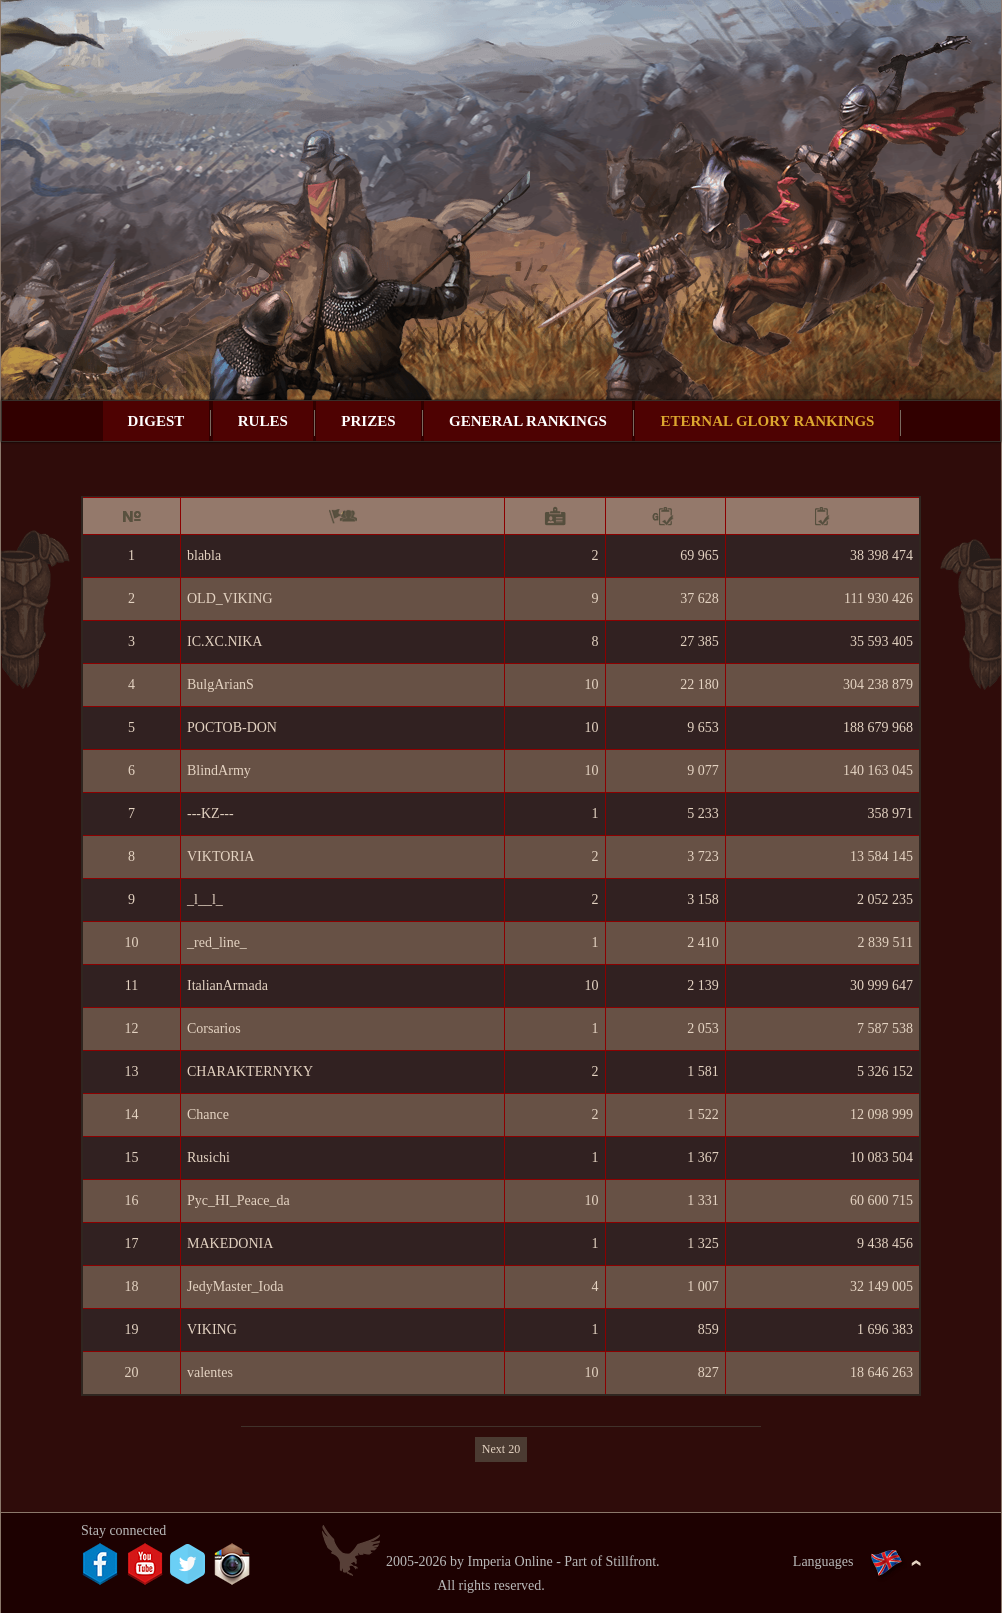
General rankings (528, 421)
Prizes (368, 421)
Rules (263, 421)
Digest (156, 421)
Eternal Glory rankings (767, 421)
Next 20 (501, 1449)
